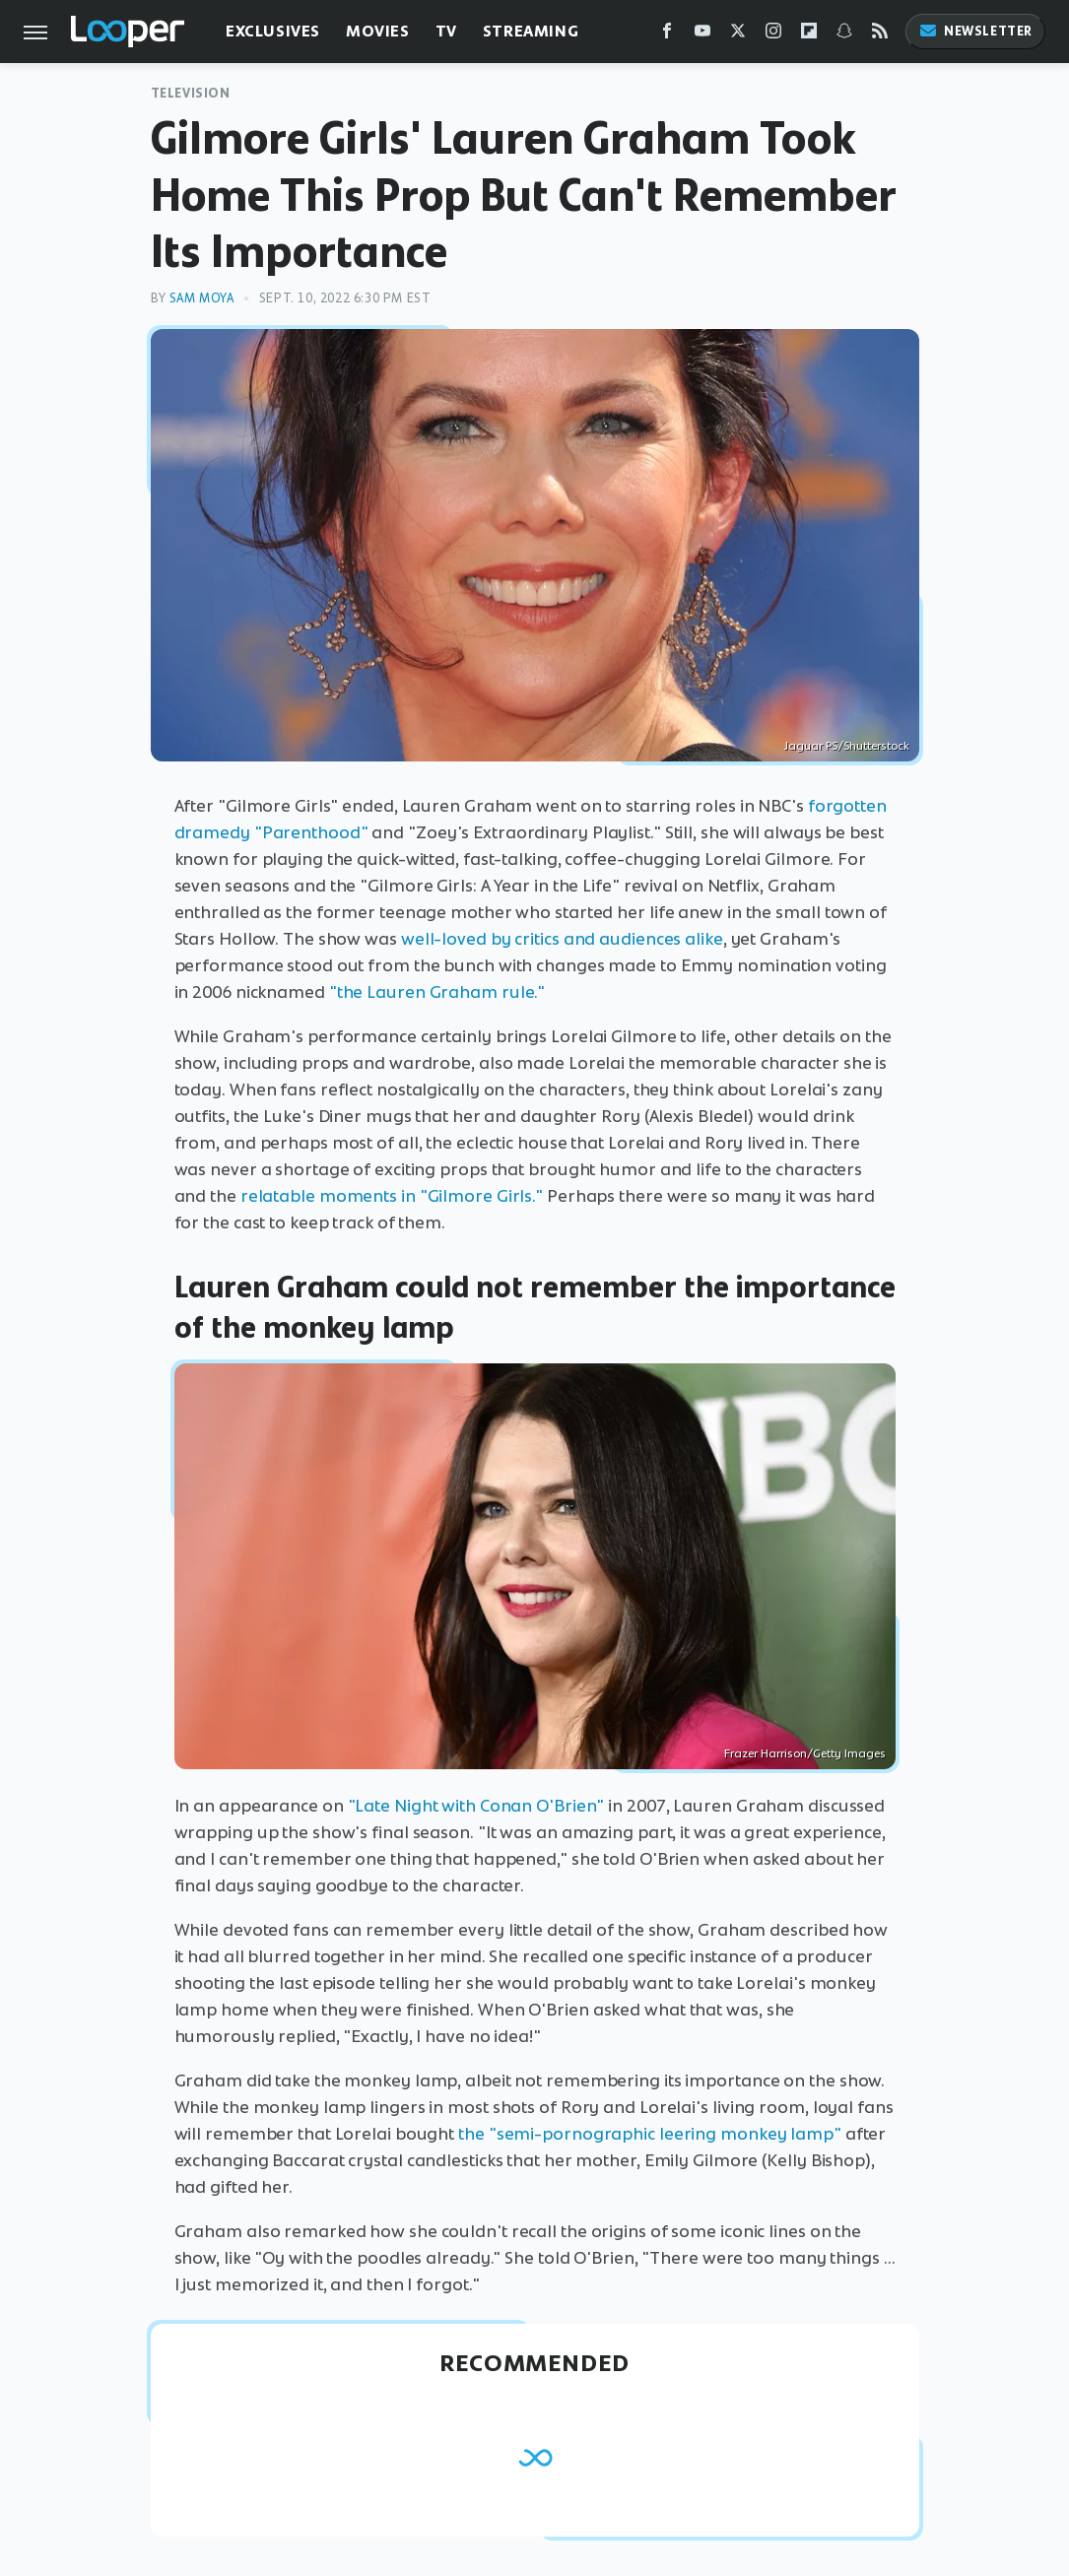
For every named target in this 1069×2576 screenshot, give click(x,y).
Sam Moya (201, 298)
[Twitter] (738, 35)
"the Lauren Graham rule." (437, 992)
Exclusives (273, 31)
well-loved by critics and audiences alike (562, 939)
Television (191, 93)
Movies (378, 31)
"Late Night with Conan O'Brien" (476, 1805)
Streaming (530, 31)
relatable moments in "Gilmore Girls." (391, 1196)
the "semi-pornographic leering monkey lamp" (649, 2134)
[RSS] (880, 35)
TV (446, 31)
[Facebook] (667, 35)
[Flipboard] (809, 35)
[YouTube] (702, 35)
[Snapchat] (844, 35)
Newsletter (975, 31)
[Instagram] (773, 35)
